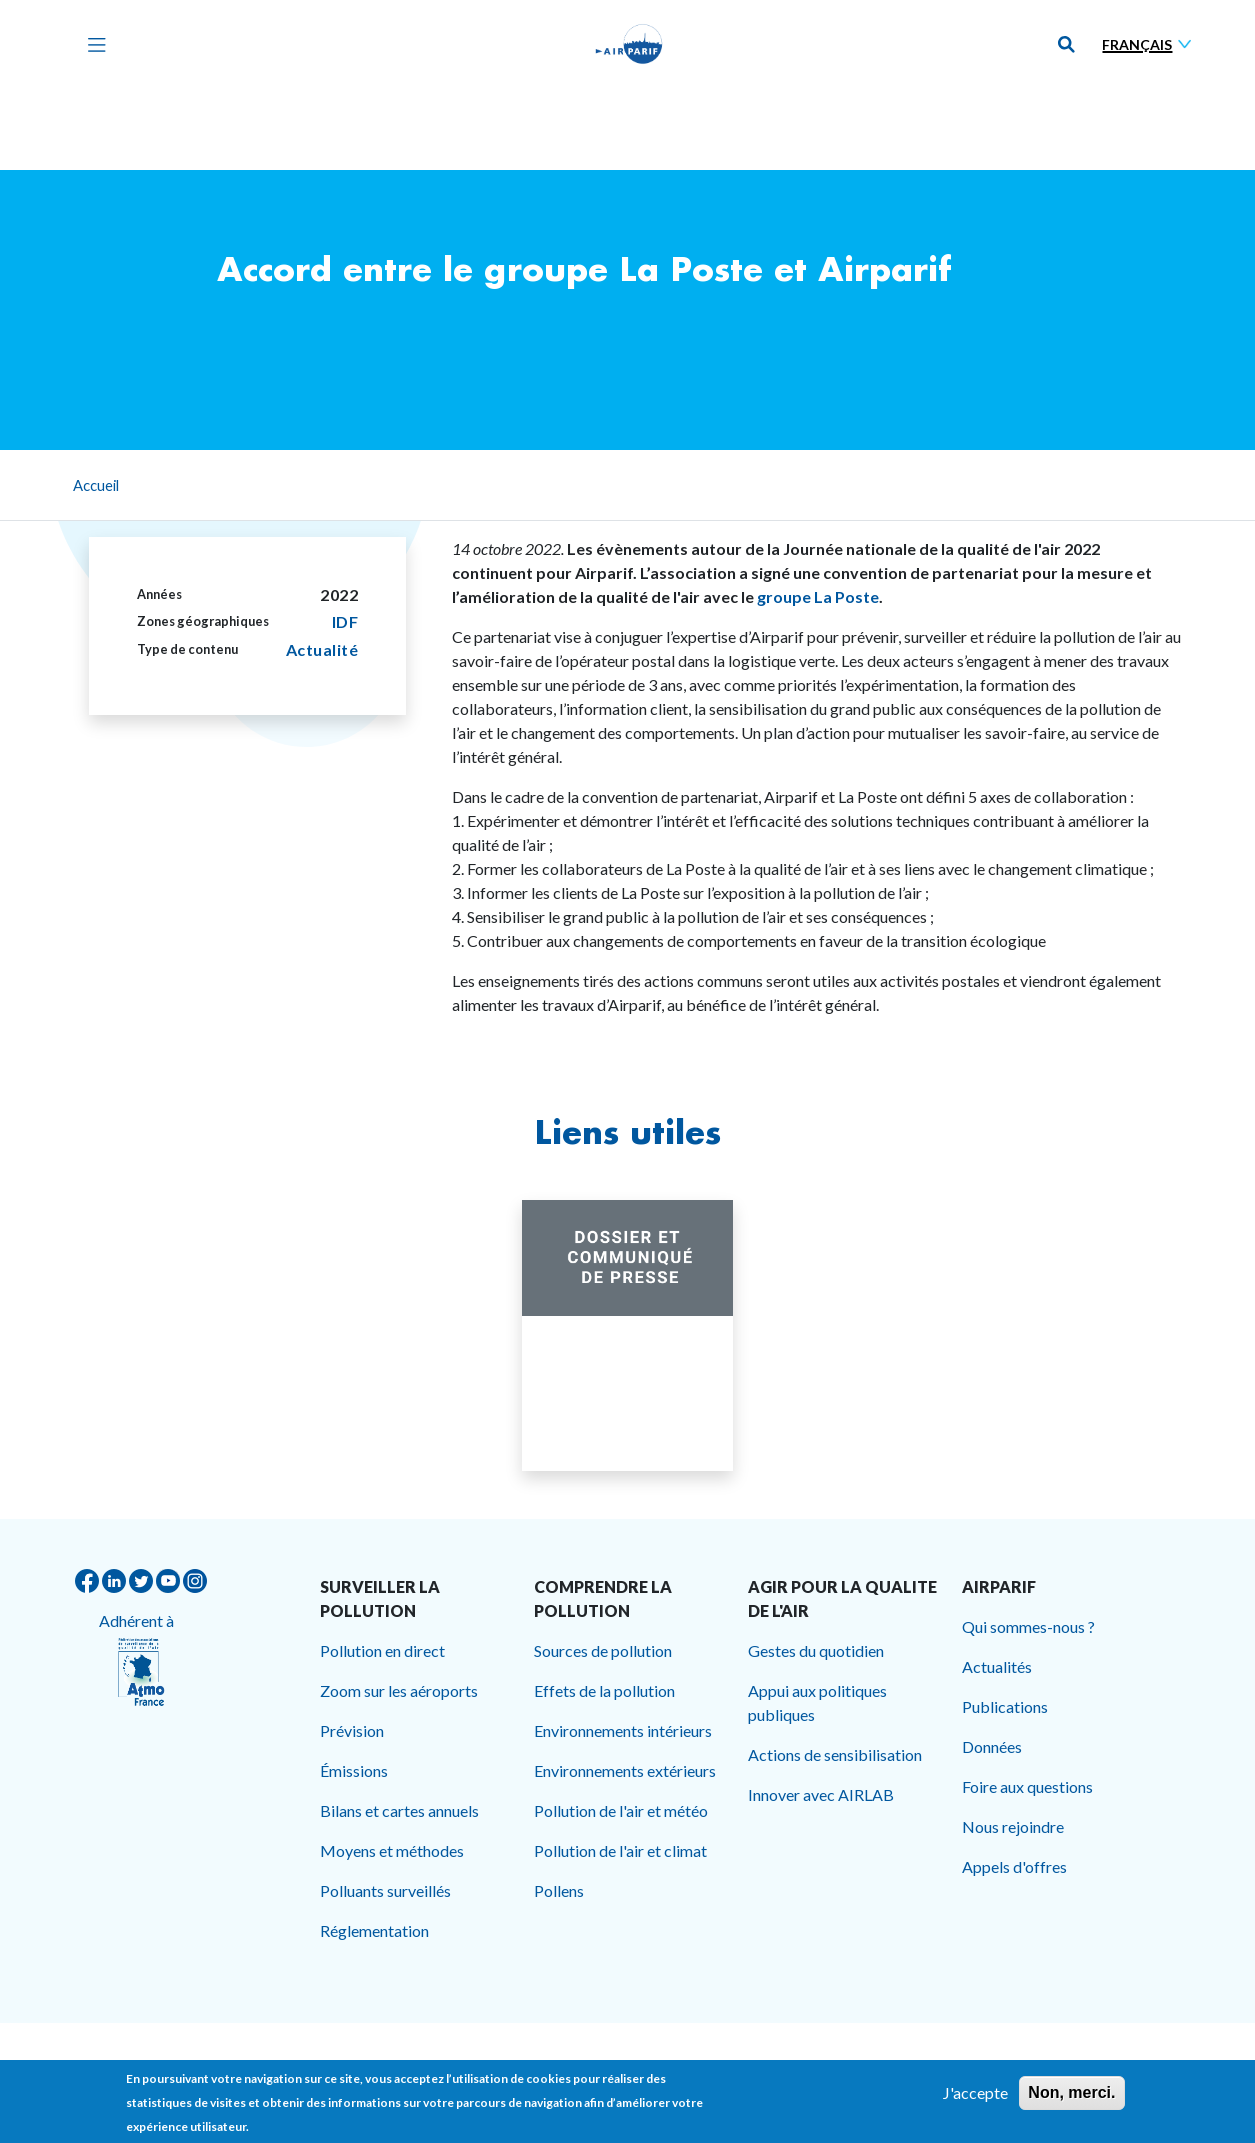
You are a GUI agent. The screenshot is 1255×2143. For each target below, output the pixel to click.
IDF (345, 621)
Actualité (322, 649)
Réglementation (374, 1930)
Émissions (354, 1770)
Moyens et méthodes (392, 1850)
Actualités (997, 1666)
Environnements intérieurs (623, 1730)
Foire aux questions (1027, 1786)
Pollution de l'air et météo (621, 1810)
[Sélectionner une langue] (1151, 44)
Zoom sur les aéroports (399, 1690)
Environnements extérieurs (625, 1770)
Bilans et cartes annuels (399, 1810)
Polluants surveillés (385, 1890)
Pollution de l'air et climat (620, 1850)
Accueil (96, 485)
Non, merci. (1071, 2097)
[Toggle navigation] (92, 44)
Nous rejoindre (1013, 1826)
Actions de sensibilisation (835, 1754)
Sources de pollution (603, 1650)
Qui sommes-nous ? (1028, 1626)
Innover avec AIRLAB (821, 1794)
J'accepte (975, 2097)
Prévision (352, 1730)
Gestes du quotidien (816, 1650)
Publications (1005, 1706)
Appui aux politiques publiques (817, 1702)
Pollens (559, 1890)
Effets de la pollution (604, 1690)
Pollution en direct (382, 1650)
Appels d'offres (1014, 1866)
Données (992, 1746)
